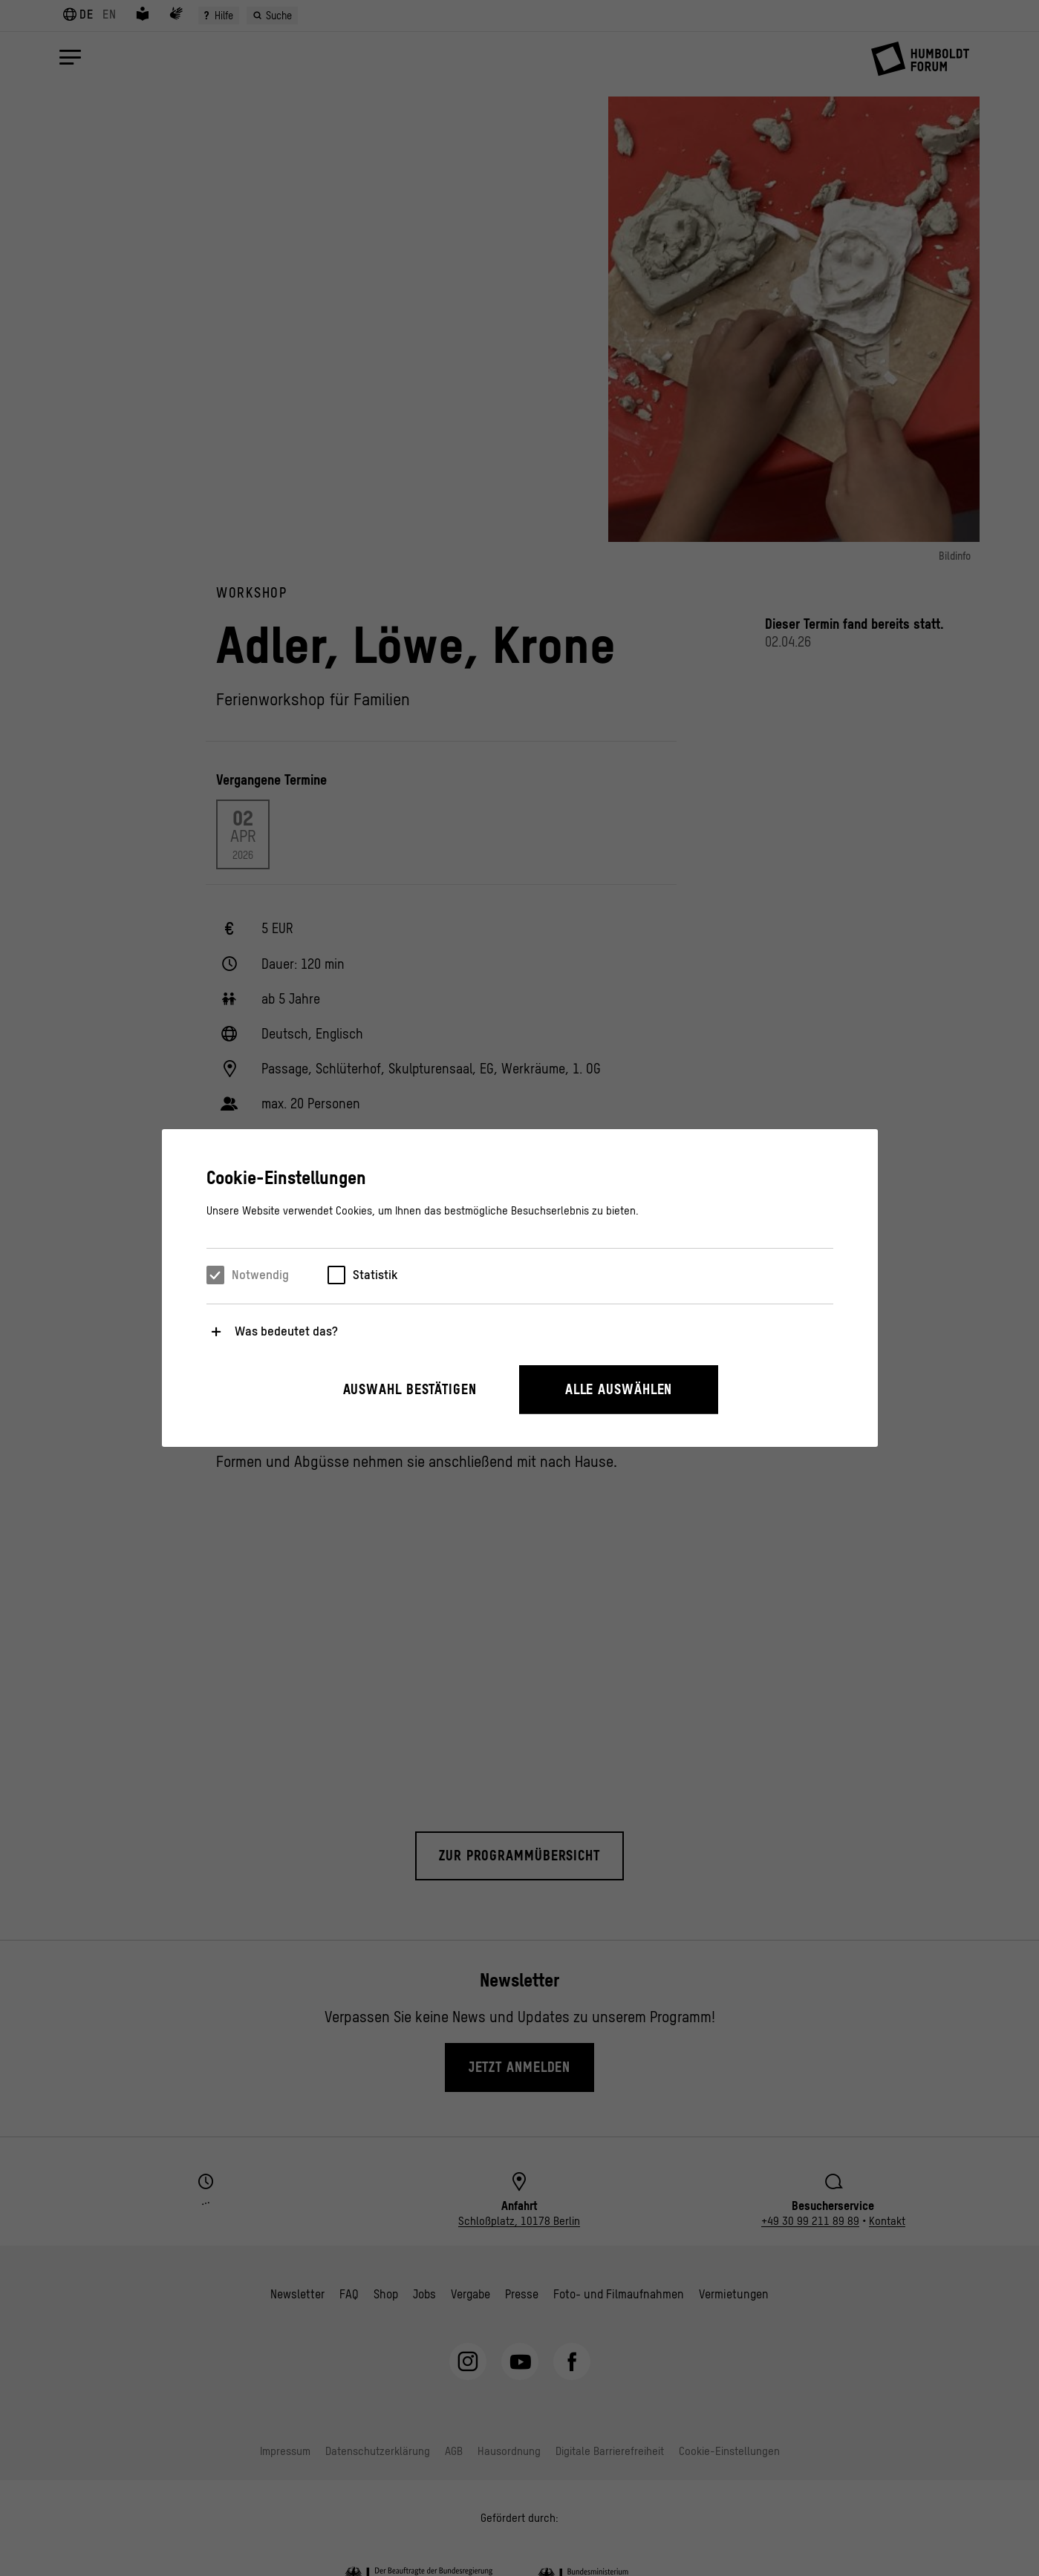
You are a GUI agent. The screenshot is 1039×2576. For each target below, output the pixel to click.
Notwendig (260, 1274)
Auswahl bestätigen (410, 1389)
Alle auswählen (619, 1389)
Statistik (375, 1274)
